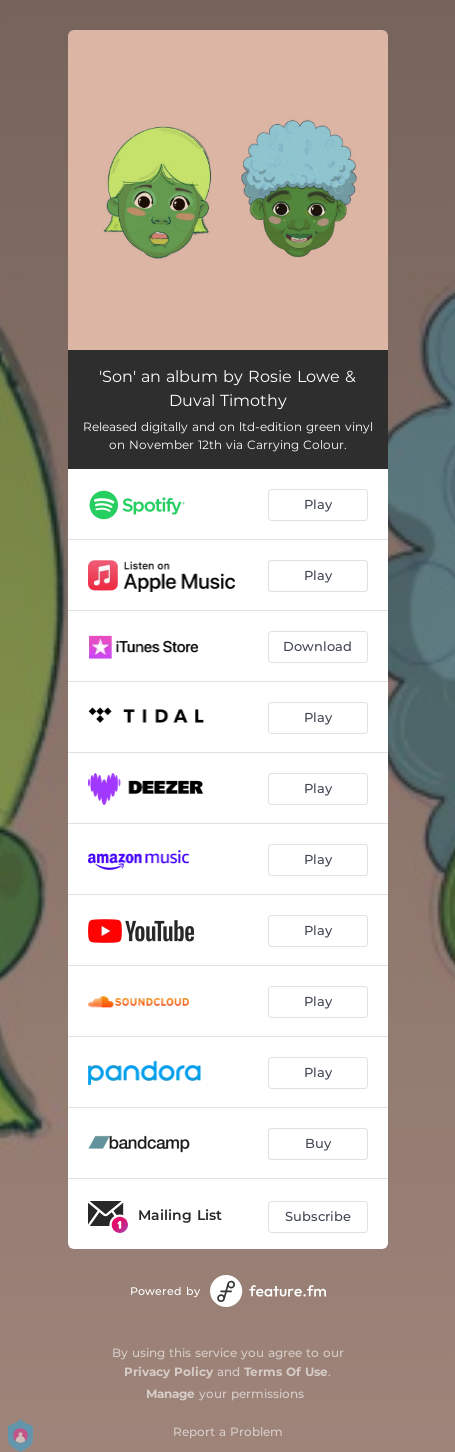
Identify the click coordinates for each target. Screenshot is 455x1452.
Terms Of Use (286, 1371)
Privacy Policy (168, 1371)
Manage (170, 1393)
